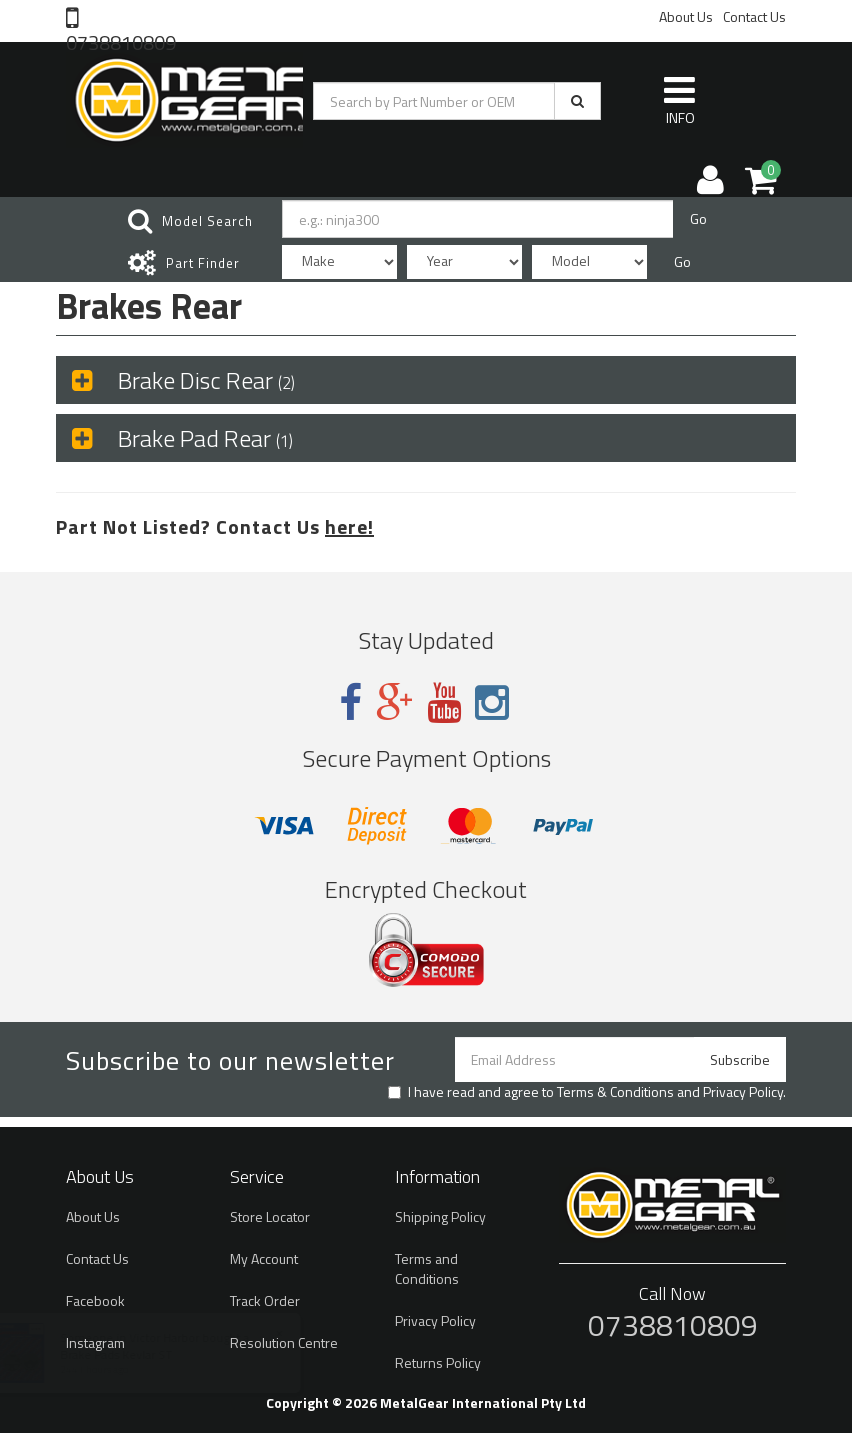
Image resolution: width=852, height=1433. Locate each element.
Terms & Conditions (615, 1091)
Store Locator (270, 1216)
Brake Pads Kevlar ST (136, 1354)
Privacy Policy (743, 1091)
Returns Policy (438, 1362)
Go (698, 218)
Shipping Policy (440, 1216)
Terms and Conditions (427, 1268)
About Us (686, 16)
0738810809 (121, 41)
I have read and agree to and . (587, 1092)
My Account (264, 1258)
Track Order (265, 1300)
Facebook (95, 1300)
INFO (679, 100)
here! (349, 526)
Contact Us (754, 16)
